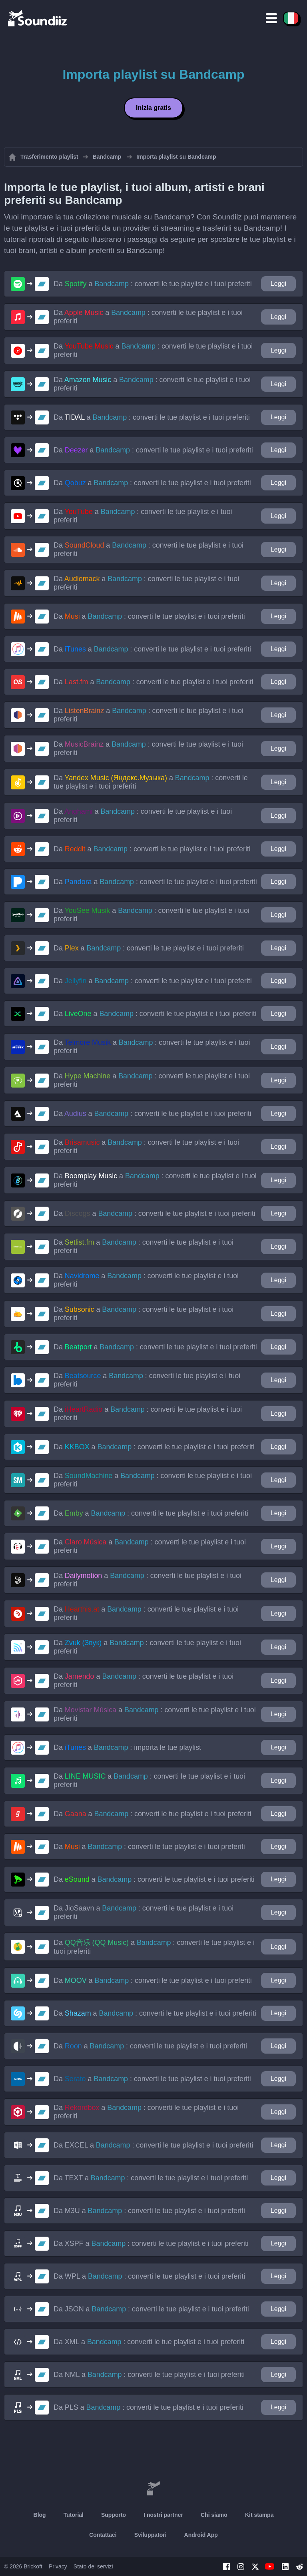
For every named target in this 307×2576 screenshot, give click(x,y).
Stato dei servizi (93, 2566)
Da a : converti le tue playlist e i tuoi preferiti (153, 284)
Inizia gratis (153, 107)
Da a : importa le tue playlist (127, 1747)
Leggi (278, 283)
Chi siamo (214, 2515)
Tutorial (74, 2515)
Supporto (113, 2515)
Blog (40, 2515)
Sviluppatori (150, 2535)
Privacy (58, 2566)
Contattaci (102, 2535)
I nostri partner (163, 2515)
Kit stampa (259, 2515)
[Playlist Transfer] (38, 18)
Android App (201, 2535)
